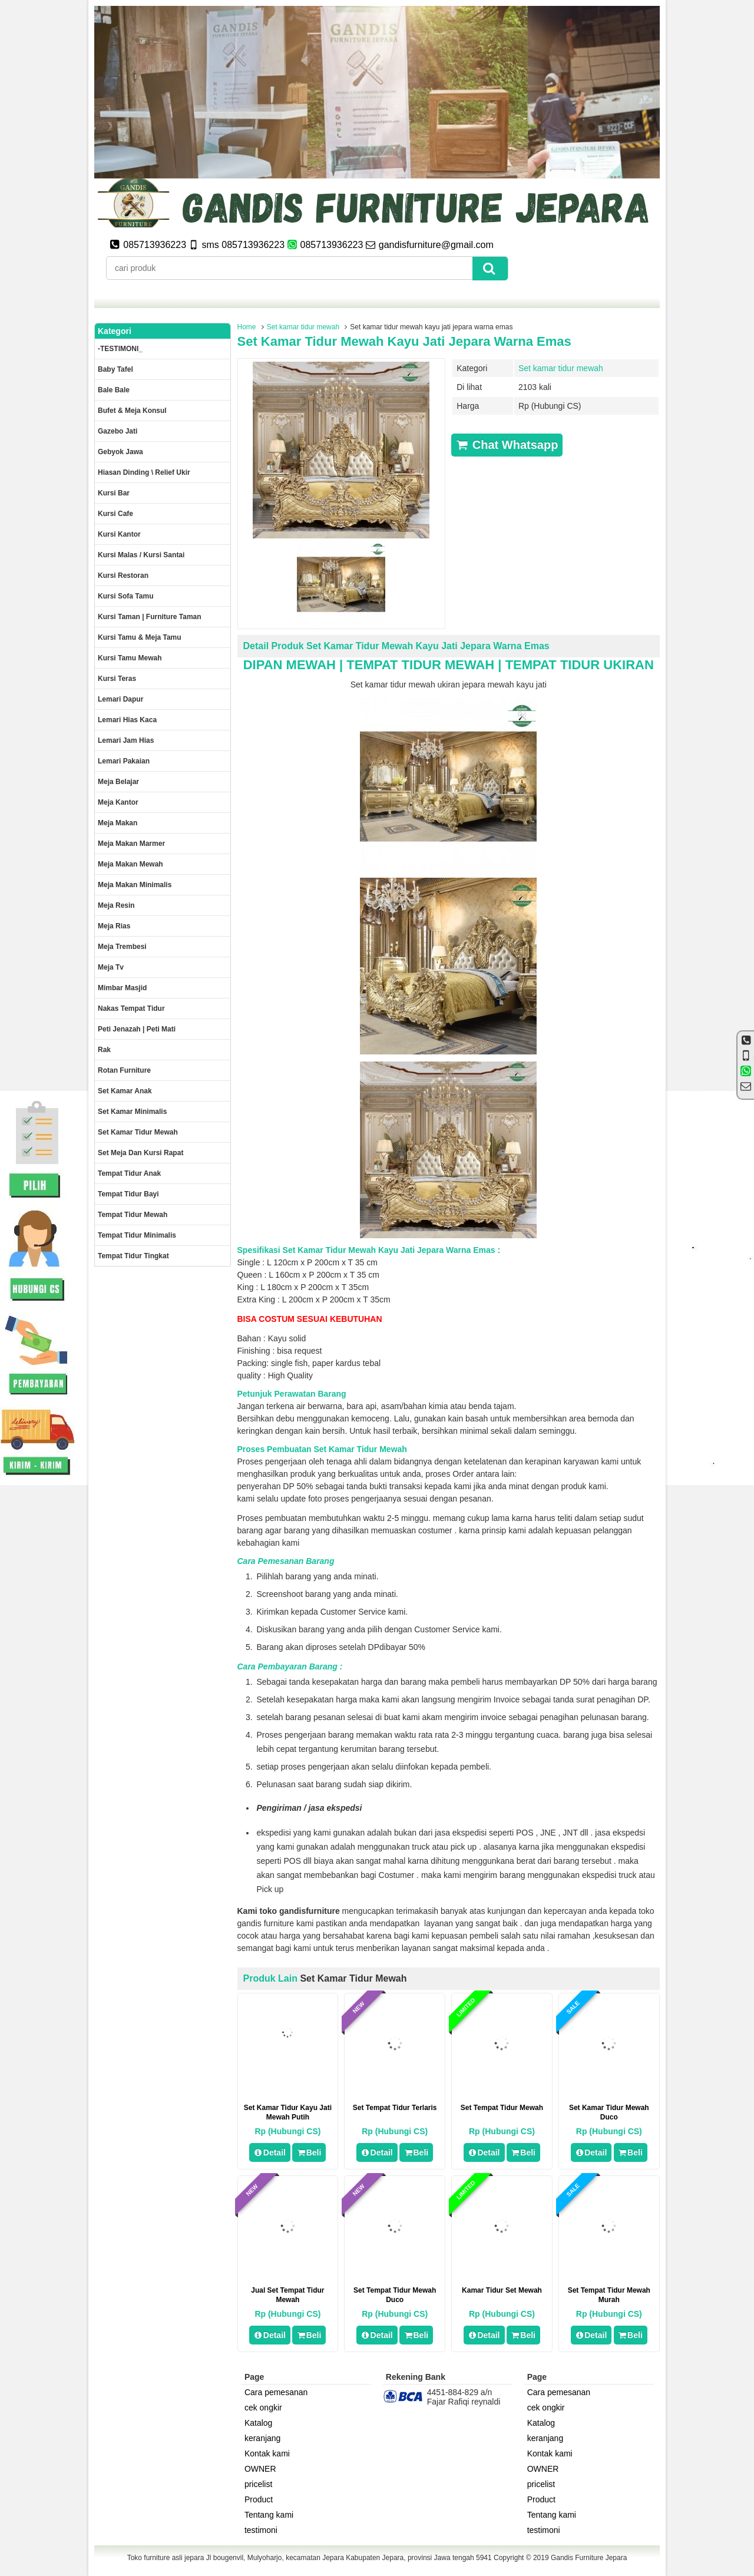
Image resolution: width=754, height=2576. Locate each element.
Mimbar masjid (122, 988)
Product (258, 2499)
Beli (309, 2152)
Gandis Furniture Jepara (589, 2558)
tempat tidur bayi (128, 1194)
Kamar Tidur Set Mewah (502, 2290)
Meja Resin (116, 905)
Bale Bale (114, 390)
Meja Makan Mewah (130, 864)
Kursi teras (117, 678)
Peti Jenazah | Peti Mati (137, 1029)
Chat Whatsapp (507, 444)
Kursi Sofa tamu (125, 596)
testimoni (260, 2530)
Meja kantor (118, 802)
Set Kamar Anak (125, 1091)
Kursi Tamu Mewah (129, 658)
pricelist (258, 2484)
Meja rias (114, 926)
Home (246, 327)
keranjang (262, 2438)
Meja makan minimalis (134, 885)
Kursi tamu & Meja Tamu (139, 637)
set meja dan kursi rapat (140, 1153)
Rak (104, 1050)
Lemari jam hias (126, 740)
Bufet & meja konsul (132, 410)
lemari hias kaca (127, 720)
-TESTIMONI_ (120, 349)
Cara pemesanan (275, 2392)
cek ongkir (263, 2407)
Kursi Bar (114, 493)
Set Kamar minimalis (132, 1111)
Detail (270, 2152)
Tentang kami (268, 2514)
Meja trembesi (122, 947)
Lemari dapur (120, 699)
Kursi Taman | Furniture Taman (149, 617)
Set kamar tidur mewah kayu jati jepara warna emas (404, 341)
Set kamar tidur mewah (303, 327)
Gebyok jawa (120, 452)
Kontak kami (267, 2453)
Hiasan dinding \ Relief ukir (144, 472)
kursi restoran (123, 575)
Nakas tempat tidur (131, 1008)
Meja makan (117, 823)
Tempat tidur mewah (132, 1215)
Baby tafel (115, 369)
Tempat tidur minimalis (137, 1235)
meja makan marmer (131, 843)
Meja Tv (111, 967)
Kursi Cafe (115, 514)
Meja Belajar (118, 782)
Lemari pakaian (124, 761)
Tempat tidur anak (129, 1173)
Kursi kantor (119, 534)
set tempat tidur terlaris (395, 2108)
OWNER (260, 2469)
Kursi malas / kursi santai (141, 555)
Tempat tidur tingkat (133, 1256)
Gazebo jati (117, 431)
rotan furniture (124, 1070)
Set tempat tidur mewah (502, 2108)
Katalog (258, 2423)
